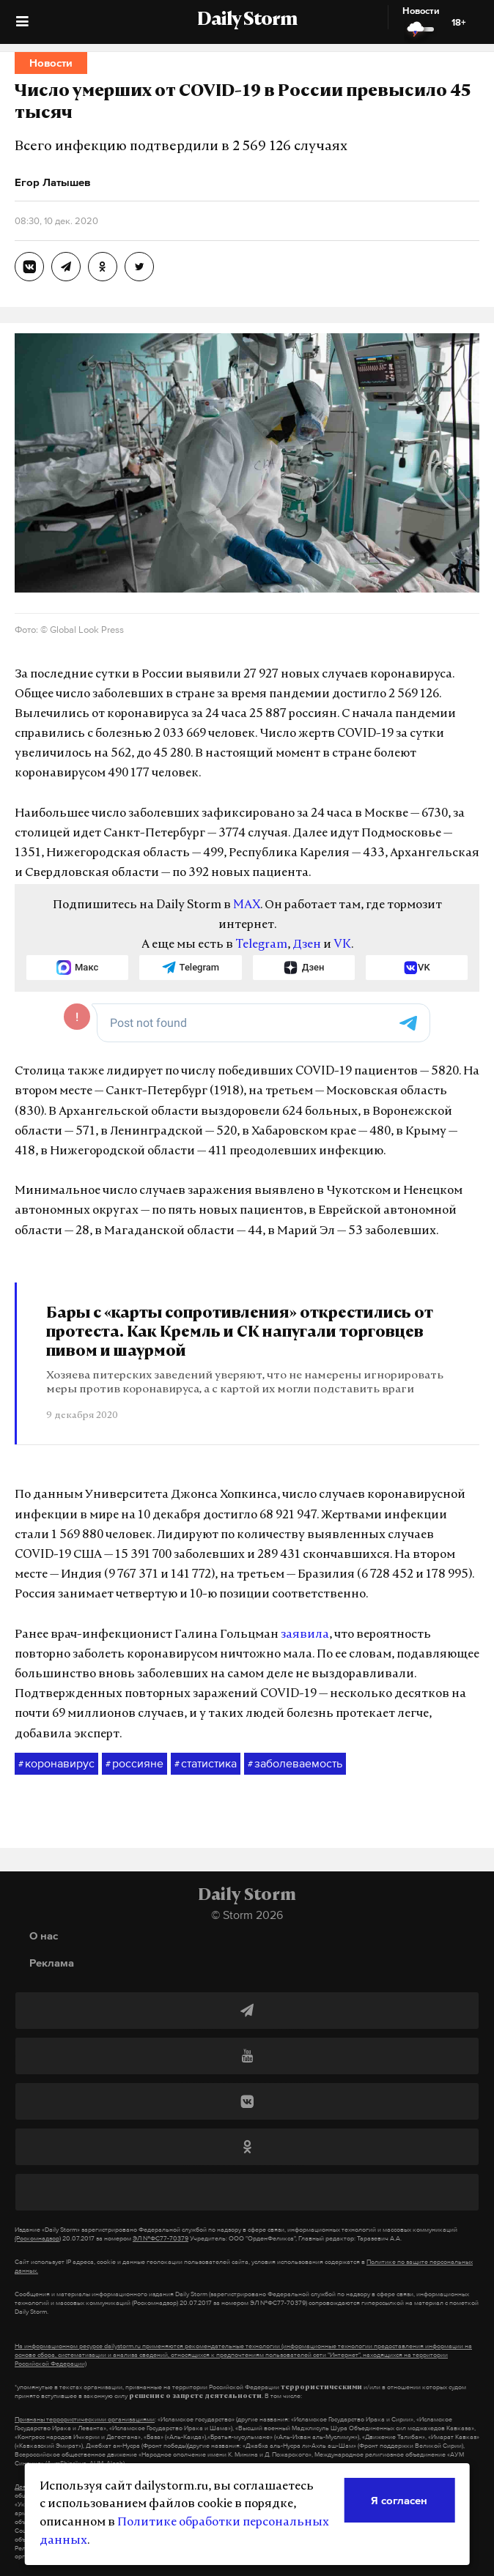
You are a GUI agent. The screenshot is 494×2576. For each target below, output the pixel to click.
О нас (43, 1935)
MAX (246, 905)
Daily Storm (247, 20)
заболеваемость (295, 1763)
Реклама (51, 1962)
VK (342, 945)
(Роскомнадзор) (38, 2238)
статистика (205, 1763)
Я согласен (399, 2500)
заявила (305, 1635)
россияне (134, 1763)
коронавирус (56, 1763)
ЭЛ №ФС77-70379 (160, 2238)
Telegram (261, 945)
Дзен (306, 945)
